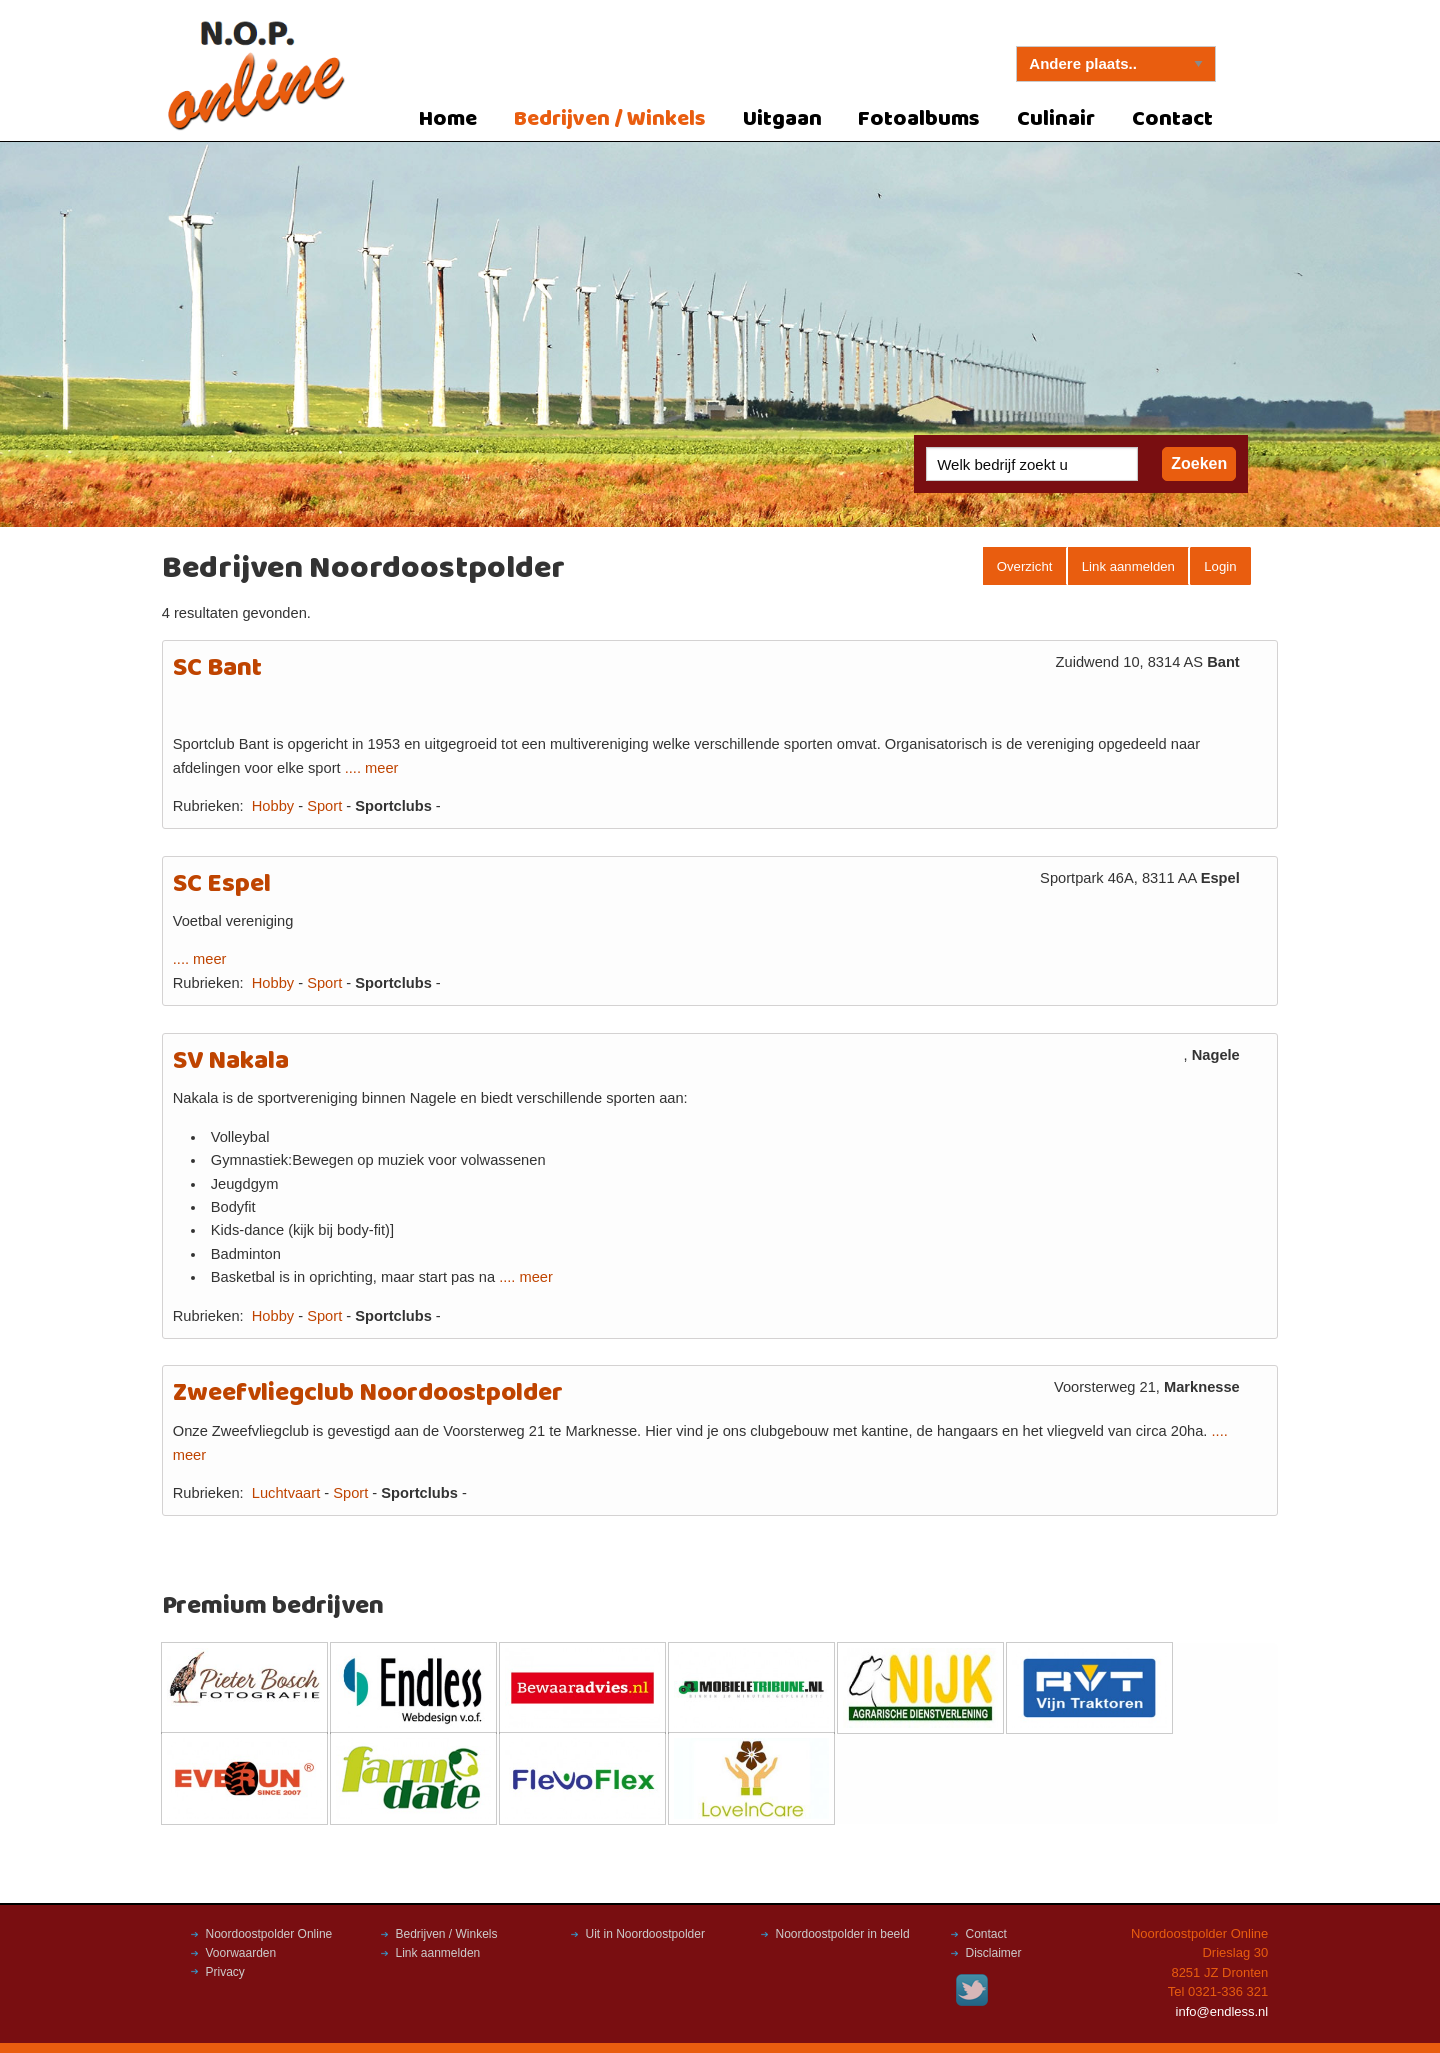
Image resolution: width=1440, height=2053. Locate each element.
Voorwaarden (241, 1953)
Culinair (1056, 119)
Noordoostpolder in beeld (843, 1934)
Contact (1172, 119)
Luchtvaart (286, 1493)
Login (1220, 566)
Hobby (273, 806)
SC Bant (217, 668)
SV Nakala (231, 1061)
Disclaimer (994, 1953)
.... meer (372, 768)
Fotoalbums (919, 119)
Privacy (225, 1972)
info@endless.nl (1222, 2011)
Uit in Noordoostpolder (645, 1934)
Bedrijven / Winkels (610, 119)
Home (448, 119)
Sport (324, 806)
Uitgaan (782, 119)
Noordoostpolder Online (269, 1934)
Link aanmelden (1128, 566)
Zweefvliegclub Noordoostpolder (368, 1393)
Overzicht (1025, 566)
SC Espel (222, 884)
